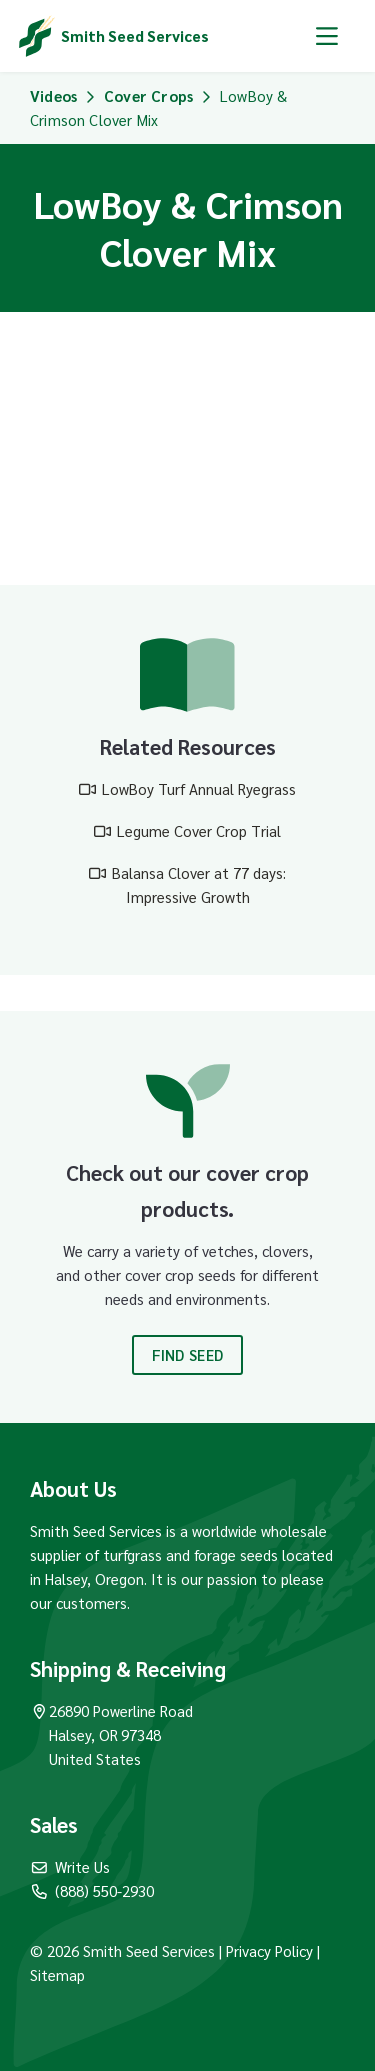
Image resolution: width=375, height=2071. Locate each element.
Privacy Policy (271, 1950)
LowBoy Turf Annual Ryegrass (199, 788)
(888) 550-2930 (92, 1890)
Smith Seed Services (135, 35)
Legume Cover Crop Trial (199, 830)
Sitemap (57, 1974)
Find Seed (188, 1354)
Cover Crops (148, 95)
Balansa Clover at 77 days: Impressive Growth (199, 884)
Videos (53, 95)
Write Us (70, 1866)
